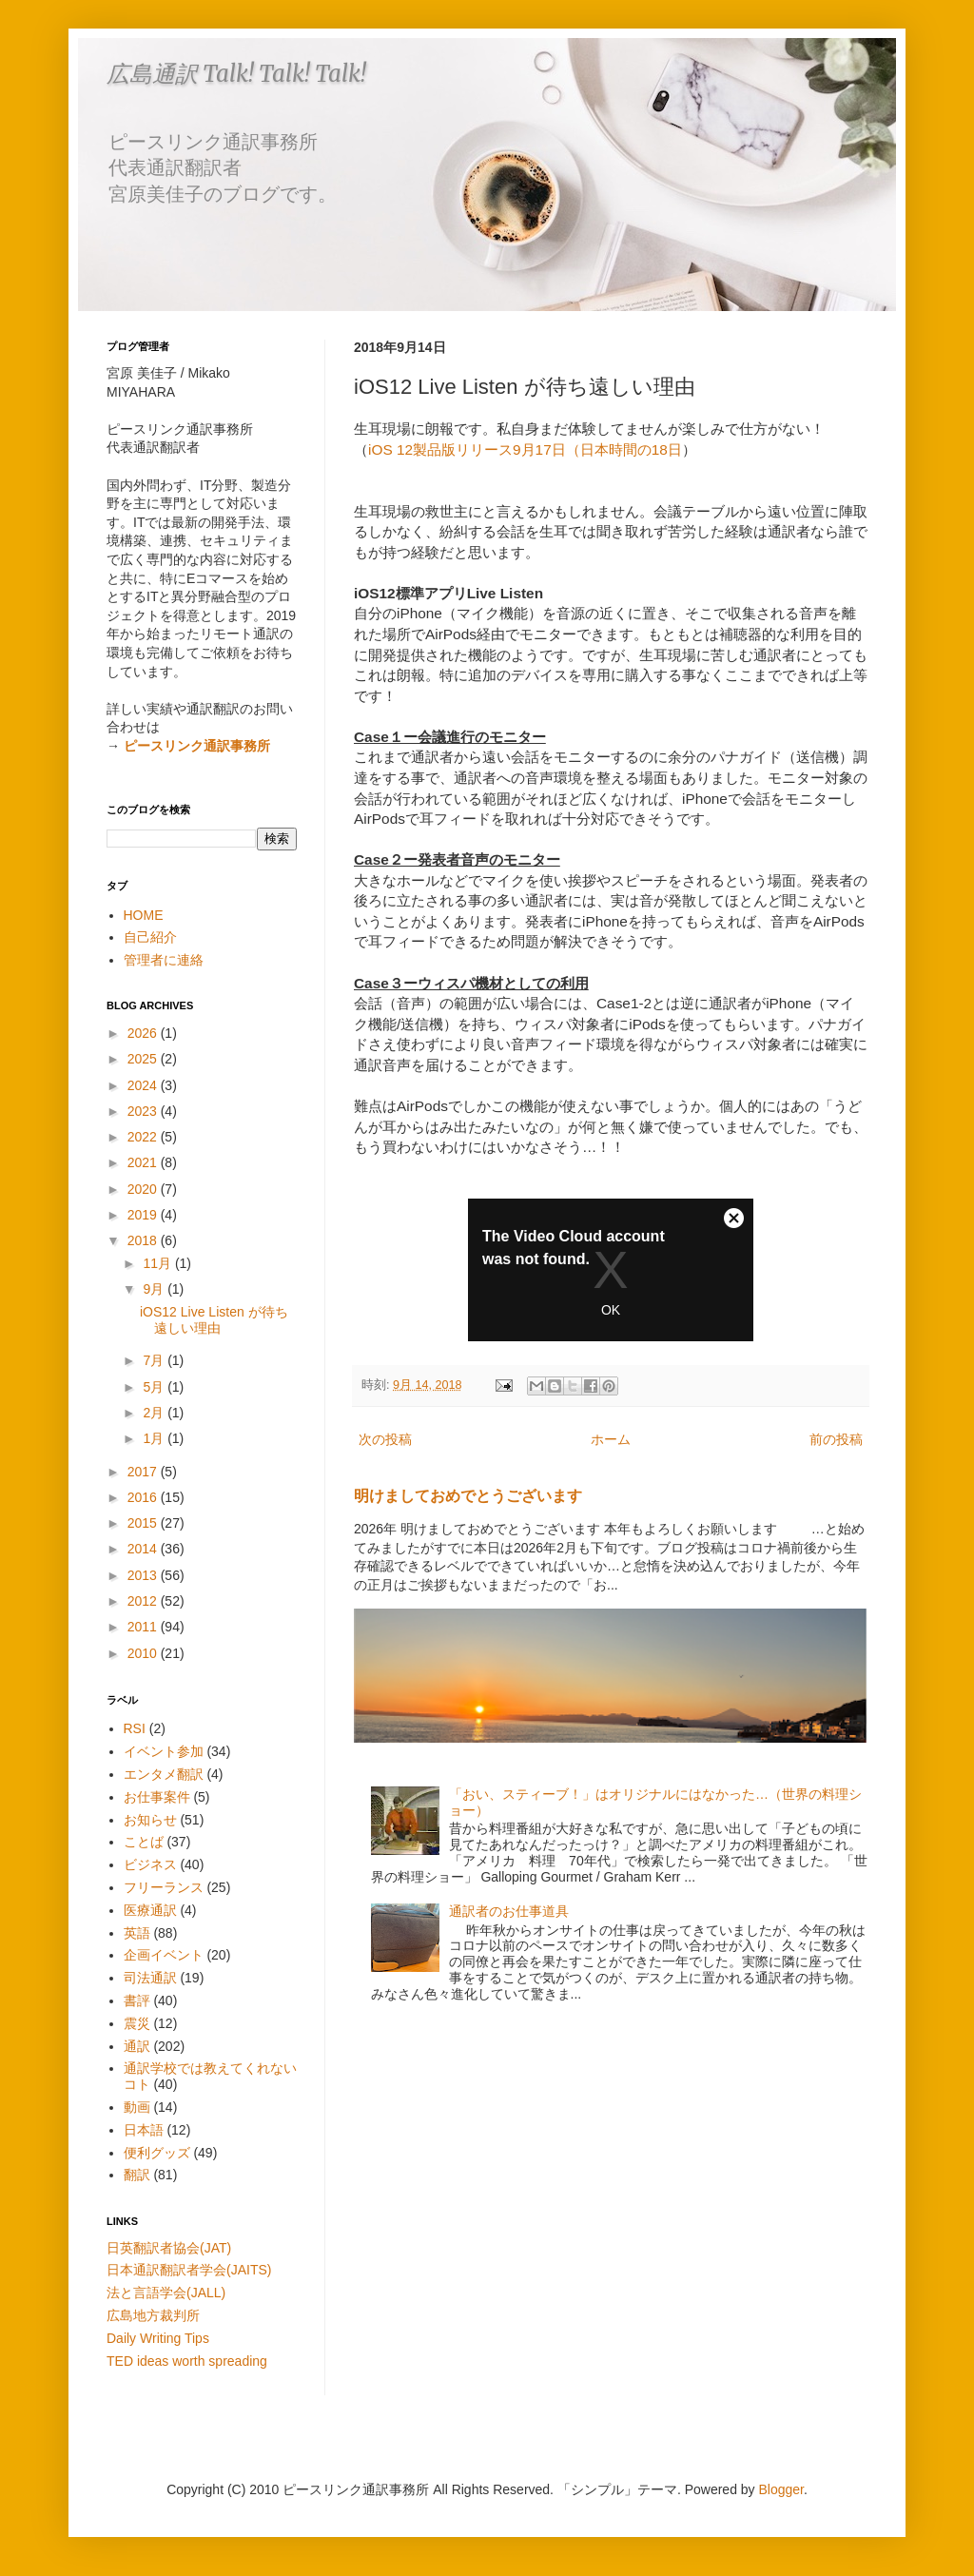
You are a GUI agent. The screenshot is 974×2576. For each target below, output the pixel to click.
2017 (144, 1471)
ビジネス (150, 1864)
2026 (144, 1033)
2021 (144, 1162)
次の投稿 (385, 1439)
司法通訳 (150, 1977)
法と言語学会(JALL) (166, 2292)
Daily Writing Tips (158, 2338)
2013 (144, 1575)
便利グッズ (157, 2152)
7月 (155, 1360)
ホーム (611, 1439)
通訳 (137, 2046)
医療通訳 (150, 1910)
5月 (155, 1387)
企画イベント (164, 1954)
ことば (144, 1841)
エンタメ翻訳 (164, 1774)
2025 (144, 1058)
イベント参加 (164, 1751)
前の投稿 (836, 1439)
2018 (144, 1240)
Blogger (781, 2489)
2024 (144, 1085)
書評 (137, 2000)
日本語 (144, 2129)
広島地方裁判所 (153, 2315)
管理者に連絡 (164, 959)
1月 (155, 1438)
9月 (155, 1289)
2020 (144, 1189)
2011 (144, 1626)
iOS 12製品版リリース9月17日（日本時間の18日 (525, 449)
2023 (144, 1111)
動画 (137, 2107)
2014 (144, 1548)
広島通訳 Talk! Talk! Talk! (236, 73)
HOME (144, 915)
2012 (144, 1601)
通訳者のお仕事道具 (509, 1911)
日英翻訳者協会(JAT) (169, 2247)
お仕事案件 (157, 1797)
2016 (144, 1497)
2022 (144, 1136)
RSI (135, 1728)
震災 (137, 2023)
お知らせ (150, 1819)
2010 (144, 1653)
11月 (158, 1263)
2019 (144, 1214)
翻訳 (137, 2174)
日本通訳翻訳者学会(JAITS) (189, 2269)
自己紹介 (150, 937)
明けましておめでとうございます (468, 1495)
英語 (137, 1933)
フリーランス (164, 1887)
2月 (155, 1412)
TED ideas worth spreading (187, 2361)
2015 (144, 1523)
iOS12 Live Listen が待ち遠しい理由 (214, 1320)
